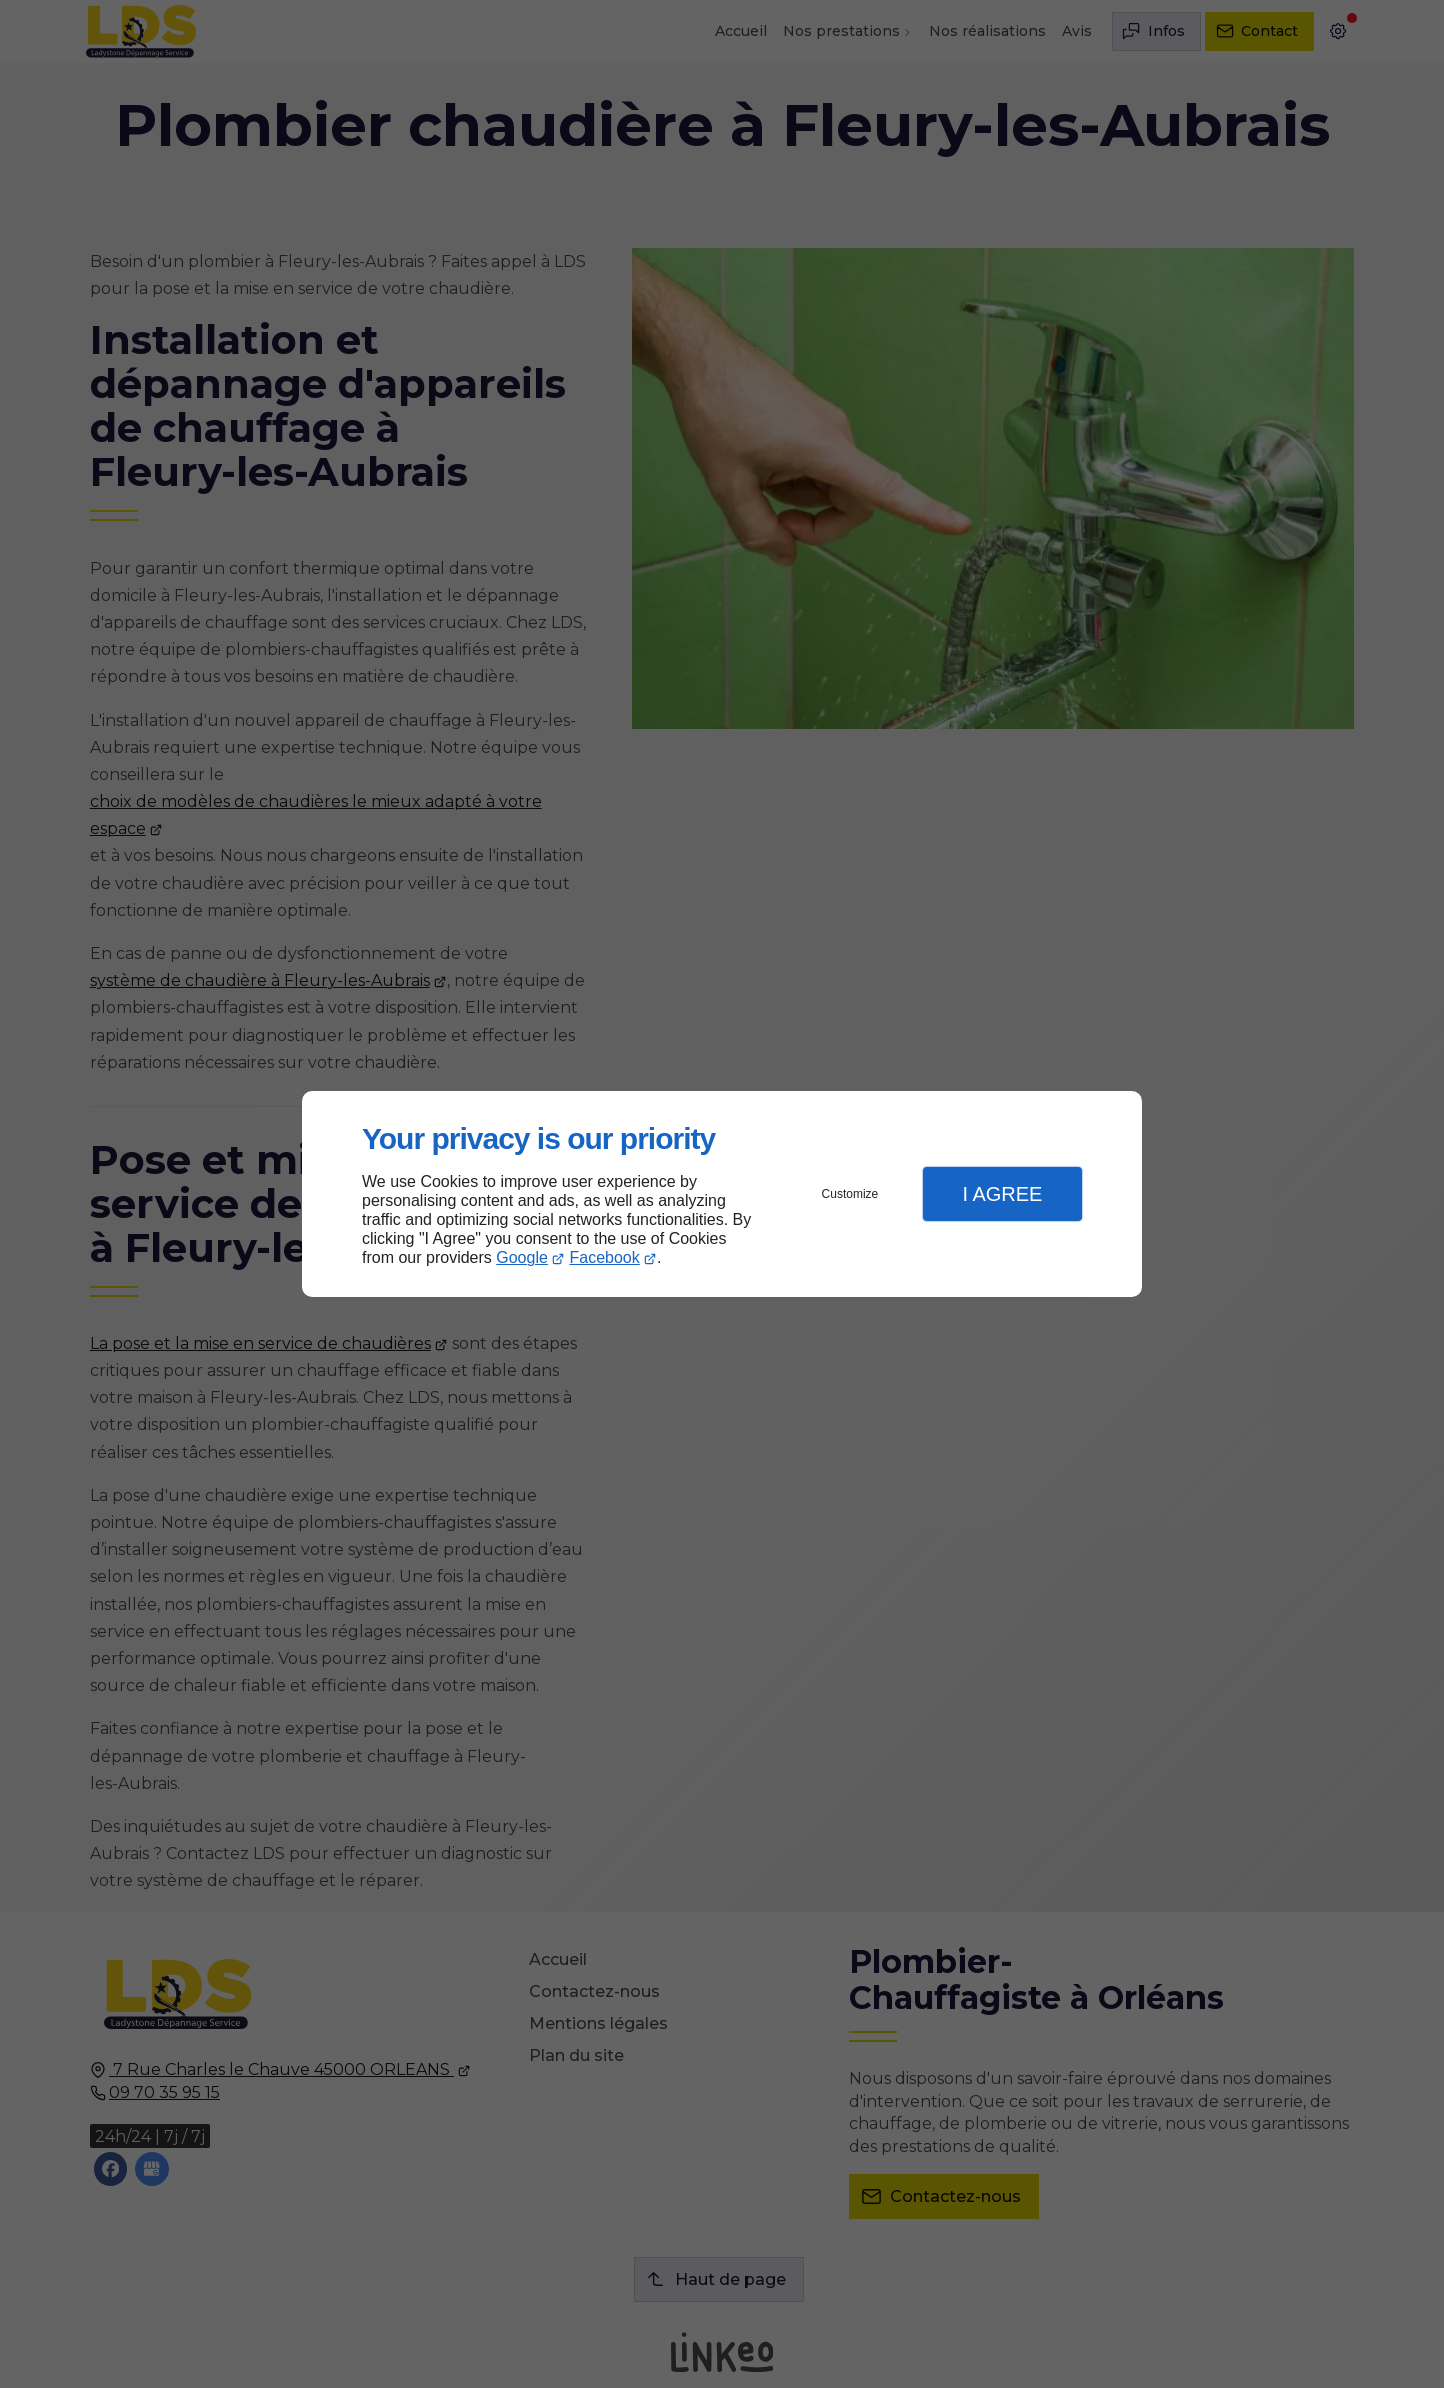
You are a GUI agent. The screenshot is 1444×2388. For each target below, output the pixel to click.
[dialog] (722, 1194)
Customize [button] (850, 1194)
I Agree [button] (1002, 1194)
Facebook (605, 1257)
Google (522, 1257)
